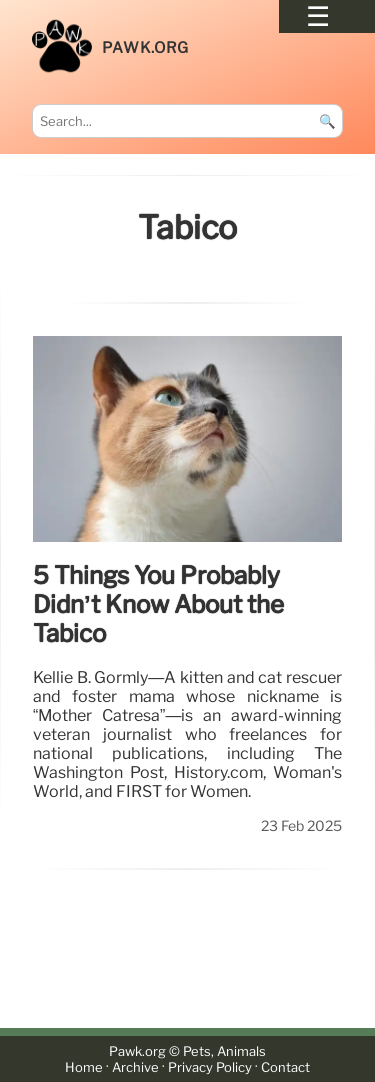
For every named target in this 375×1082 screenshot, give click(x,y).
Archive (135, 1067)
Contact (285, 1067)
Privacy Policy (210, 1067)
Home (84, 1067)
